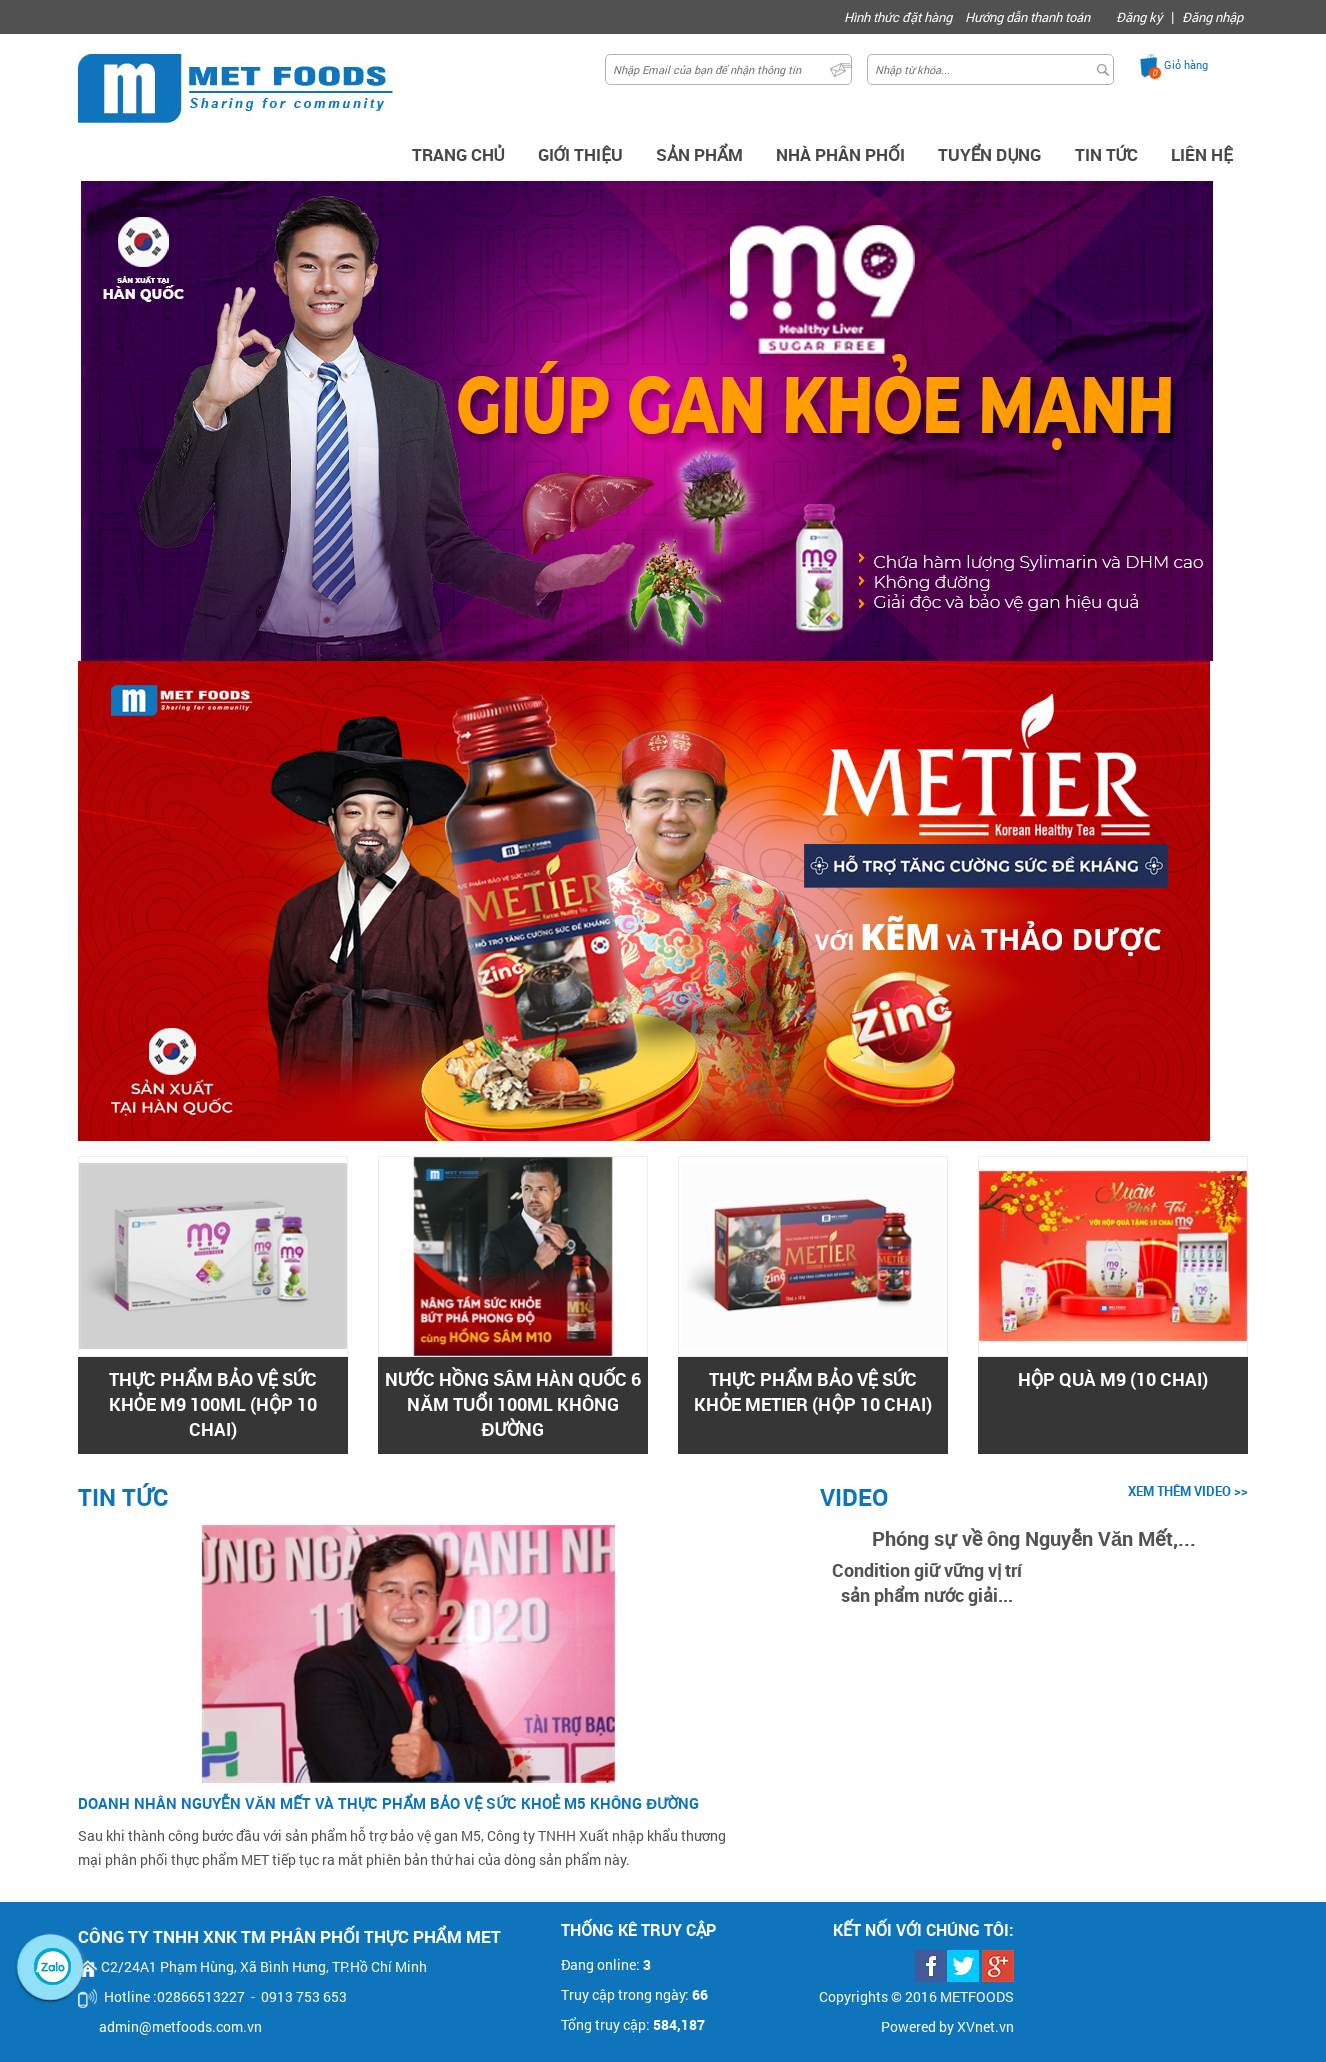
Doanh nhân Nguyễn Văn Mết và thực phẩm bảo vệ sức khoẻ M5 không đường (388, 1803)
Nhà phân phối (840, 154)
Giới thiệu (580, 154)
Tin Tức (1107, 154)
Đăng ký (1139, 17)
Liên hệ (1202, 154)
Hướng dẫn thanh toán (1027, 17)
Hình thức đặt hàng (898, 17)
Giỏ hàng (1186, 64)
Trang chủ (458, 154)
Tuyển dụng (990, 154)
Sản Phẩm (699, 154)
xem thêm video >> (1188, 1491)
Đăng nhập (1212, 17)
